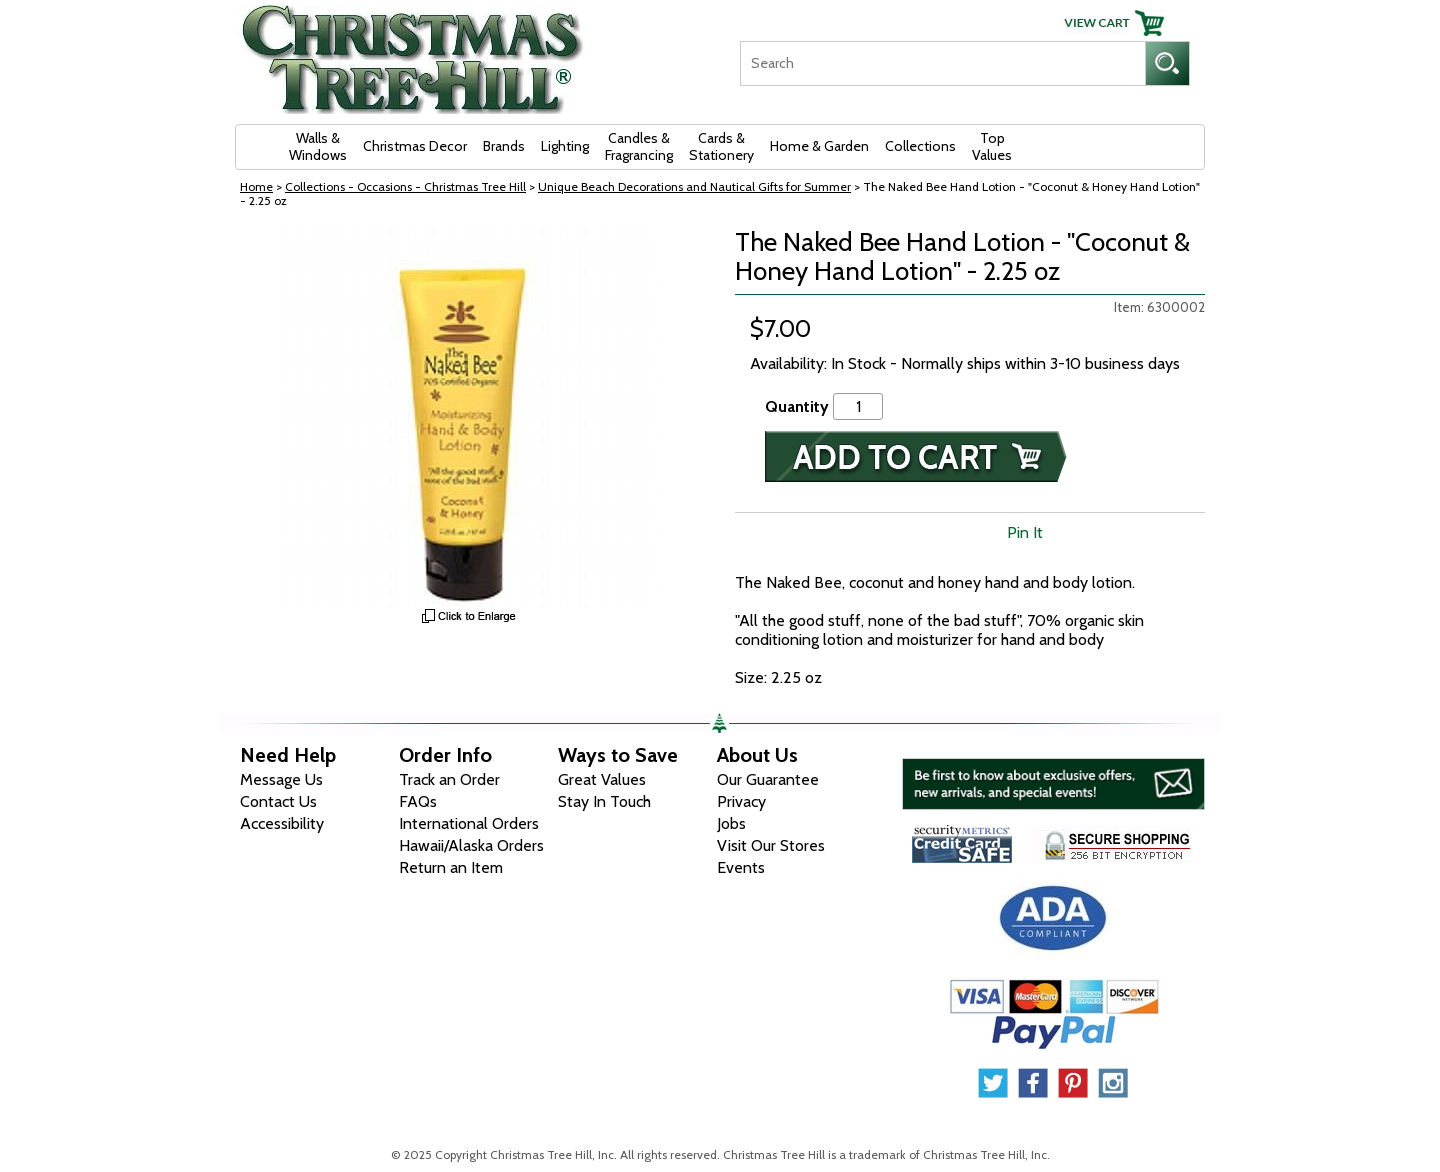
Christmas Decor (415, 146)
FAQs (418, 801)
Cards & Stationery (721, 146)
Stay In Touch (604, 801)
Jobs (731, 823)
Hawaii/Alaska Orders (471, 845)
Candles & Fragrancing (639, 146)
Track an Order (449, 779)
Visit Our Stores (771, 845)
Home (256, 186)
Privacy (741, 801)
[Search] (942, 63)
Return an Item (451, 867)
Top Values (992, 146)
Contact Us (278, 801)
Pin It (1025, 532)
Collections (920, 146)
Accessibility (282, 823)
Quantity (797, 406)
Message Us (281, 779)
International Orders (469, 823)
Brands (504, 146)
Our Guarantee (768, 779)
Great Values (602, 779)
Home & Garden (819, 146)
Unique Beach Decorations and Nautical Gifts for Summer (694, 186)
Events (741, 867)
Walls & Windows (318, 146)
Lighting (565, 146)
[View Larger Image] (470, 418)
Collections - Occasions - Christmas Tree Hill (405, 186)
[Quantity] (858, 406)
